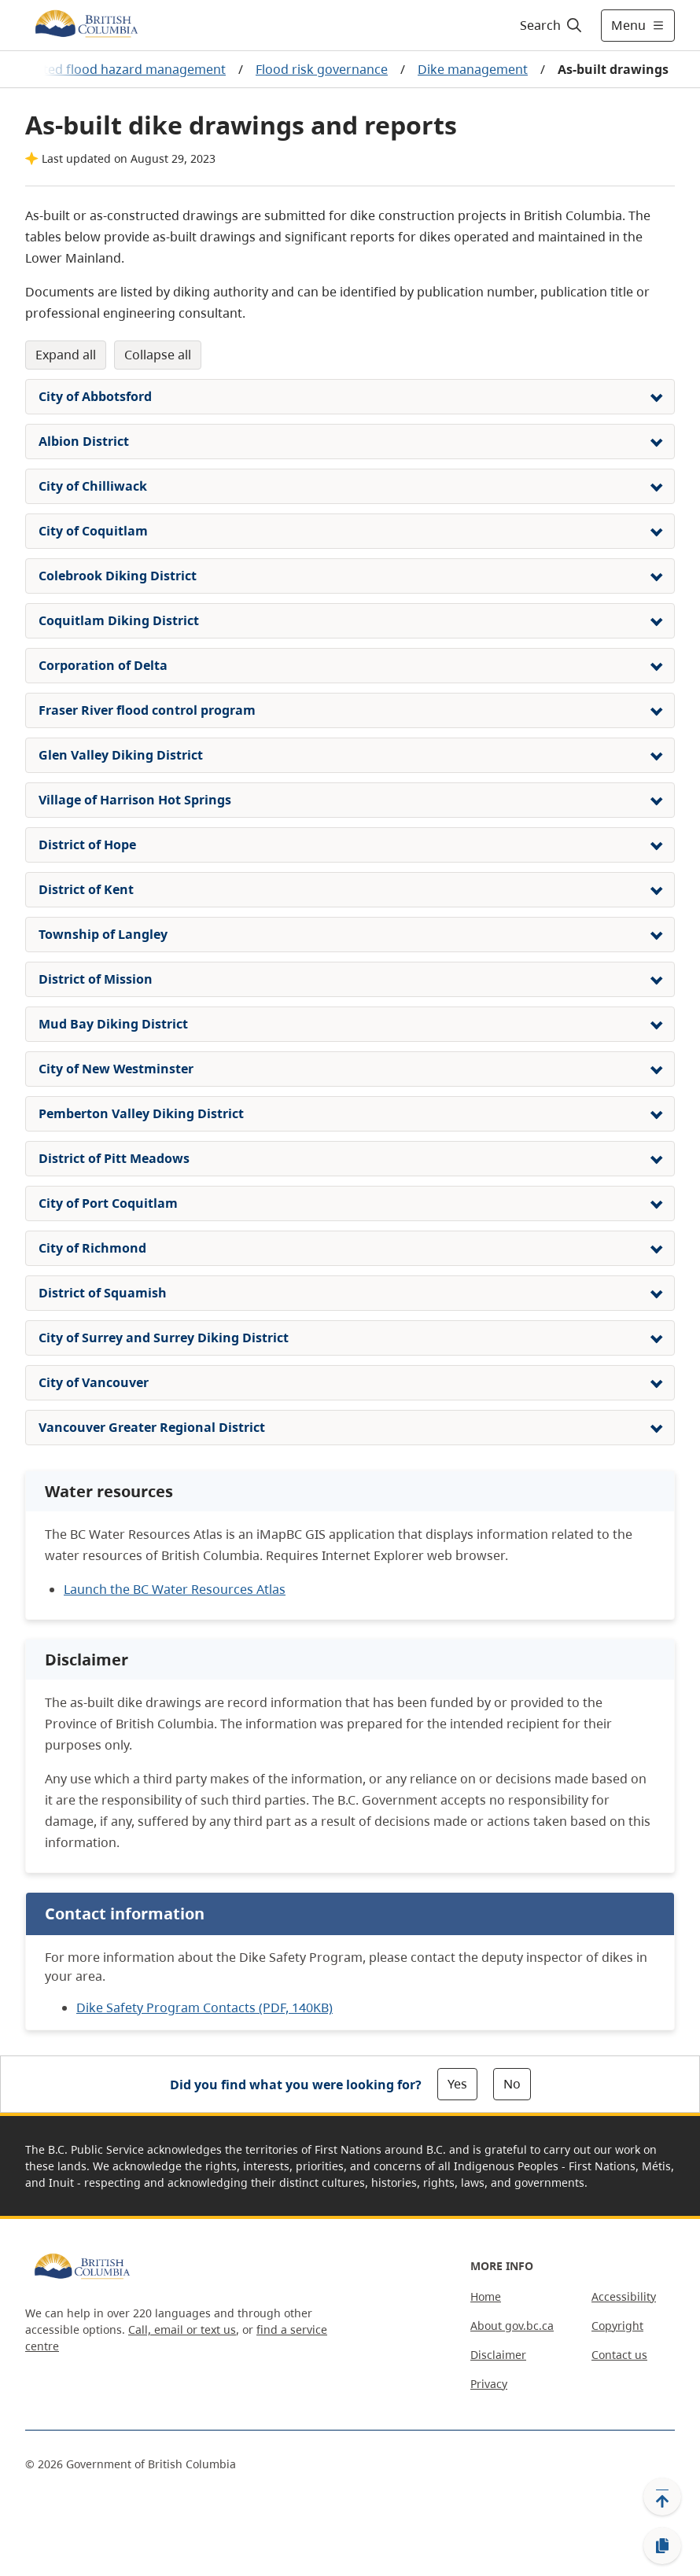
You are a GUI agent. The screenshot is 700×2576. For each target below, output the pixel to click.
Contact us (619, 2354)
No (512, 2083)
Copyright (617, 2325)
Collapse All (157, 354)
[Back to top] (662, 2496)
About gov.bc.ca (512, 2325)
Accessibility (623, 2296)
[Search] (551, 25)
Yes (457, 2083)
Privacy (488, 2383)
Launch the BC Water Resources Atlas (175, 1589)
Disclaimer (498, 2354)
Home (485, 2296)
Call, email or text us (182, 2329)
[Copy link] (662, 2546)
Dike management (473, 69)
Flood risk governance (322, 69)
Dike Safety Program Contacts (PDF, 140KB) (204, 2007)
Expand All (65, 354)
